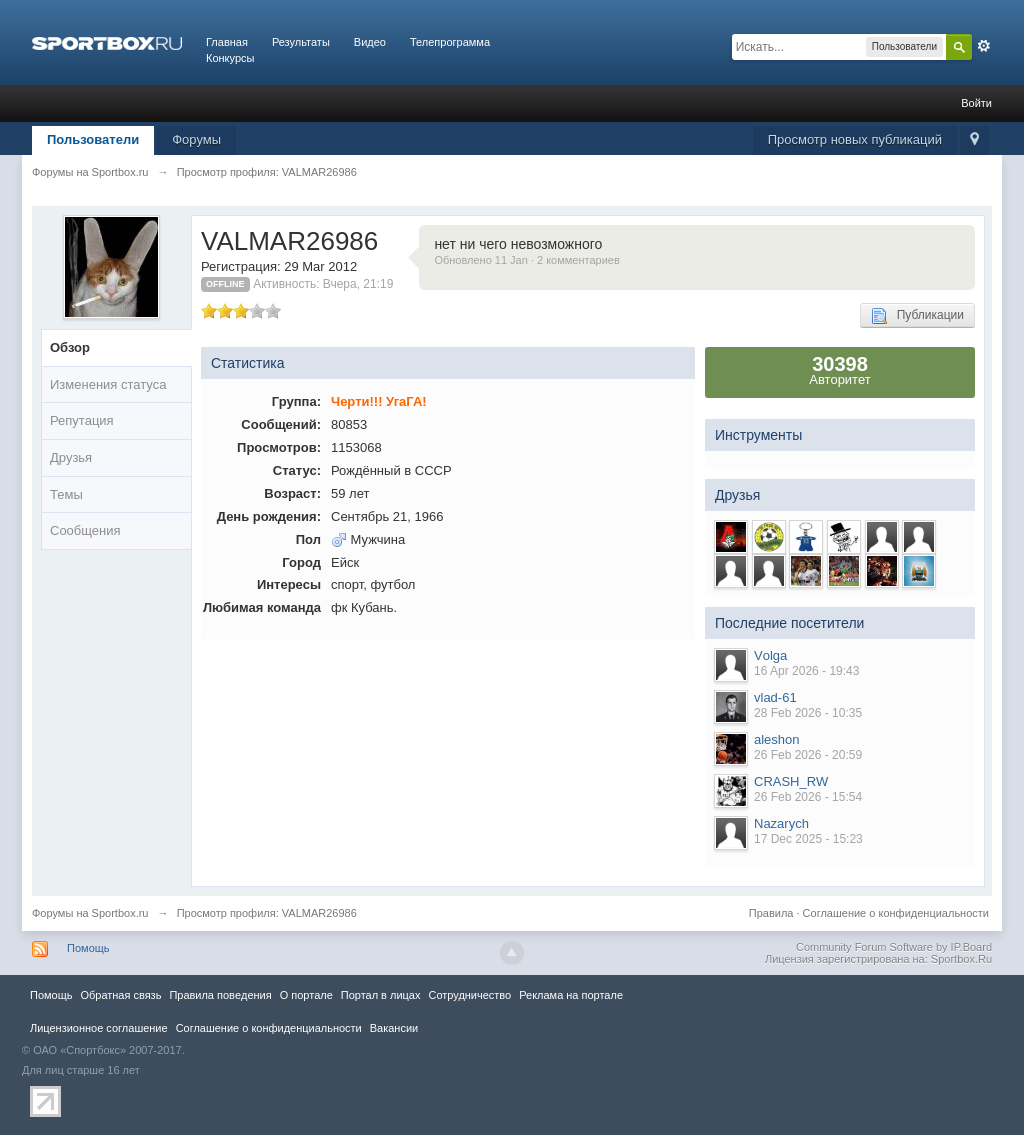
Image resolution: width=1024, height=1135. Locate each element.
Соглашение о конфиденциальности (896, 913)
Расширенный (984, 46)
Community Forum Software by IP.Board (894, 947)
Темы (66, 494)
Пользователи (93, 139)
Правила (771, 913)
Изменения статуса (108, 384)
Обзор (70, 347)
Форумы (196, 139)
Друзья (71, 457)
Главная (227, 42)
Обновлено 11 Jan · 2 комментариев (526, 260)
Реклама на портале (571, 995)
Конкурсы (230, 58)
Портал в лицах (381, 995)
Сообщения (85, 530)
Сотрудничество (469, 995)
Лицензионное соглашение (99, 1028)
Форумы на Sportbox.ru (90, 913)
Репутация (82, 420)
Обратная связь (120, 995)
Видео (370, 42)
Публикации (917, 316)
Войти (976, 103)
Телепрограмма (450, 42)
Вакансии (394, 1028)
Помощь (88, 948)
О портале (306, 995)
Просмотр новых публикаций (855, 139)
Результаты (301, 42)
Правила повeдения (220, 995)
